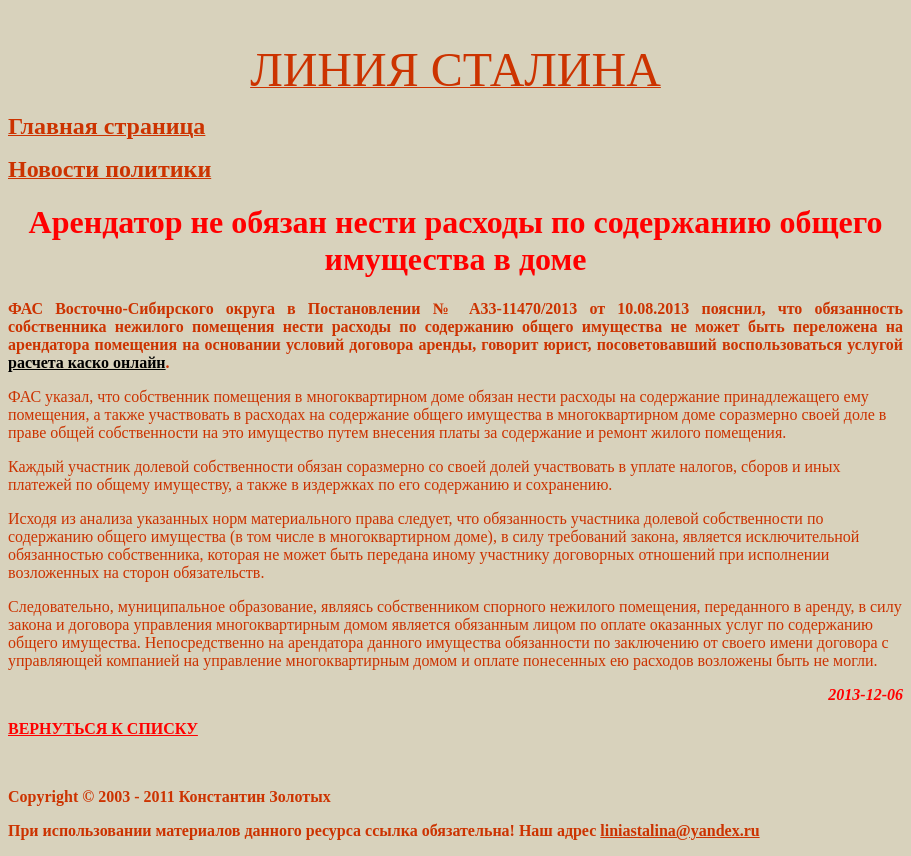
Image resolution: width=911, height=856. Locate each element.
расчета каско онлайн (87, 362)
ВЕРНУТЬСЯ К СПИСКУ (103, 728)
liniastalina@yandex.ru (679, 830)
